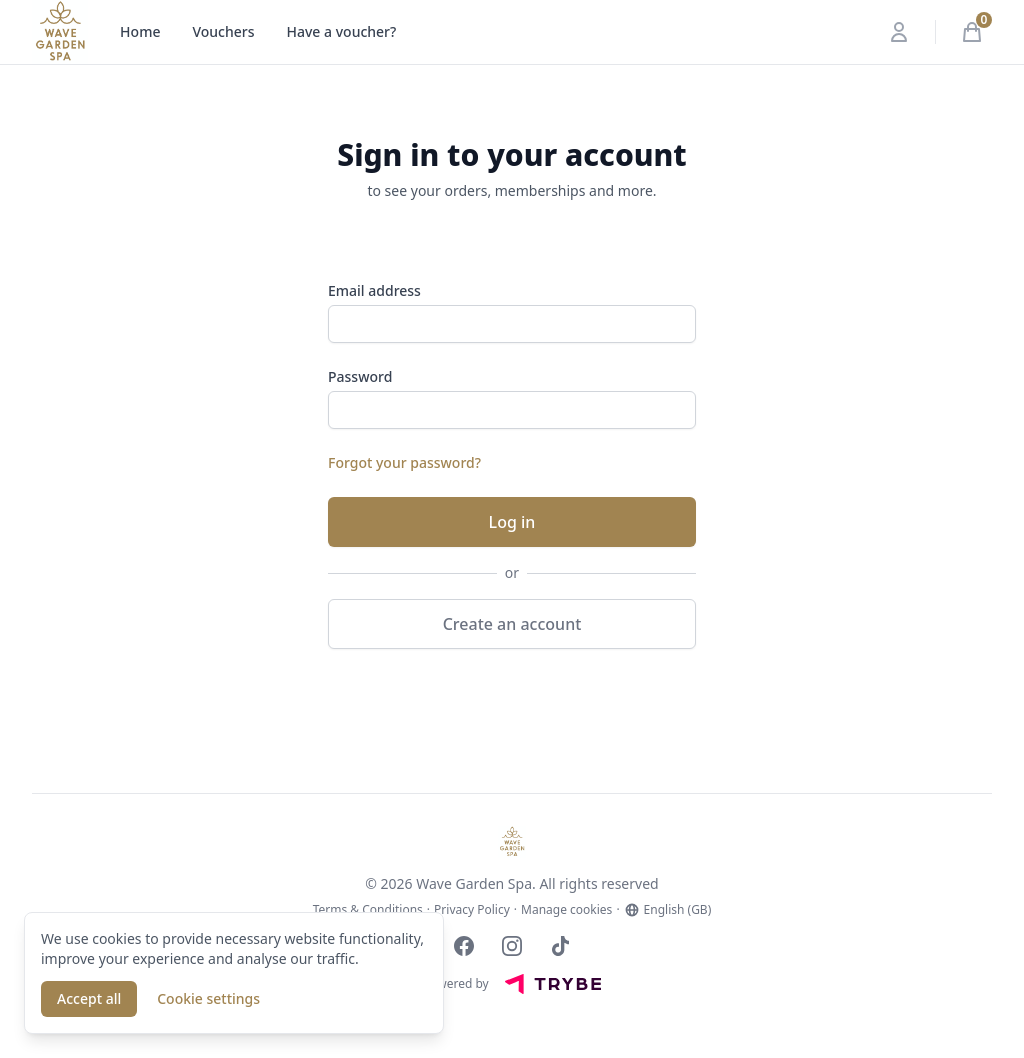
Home (140, 31)
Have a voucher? (342, 31)
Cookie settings (208, 998)
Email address (374, 290)
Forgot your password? (404, 462)
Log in (512, 522)
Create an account (512, 624)
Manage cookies (566, 910)
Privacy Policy (472, 910)
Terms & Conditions (368, 910)
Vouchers (223, 31)
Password (360, 376)
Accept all (89, 998)
